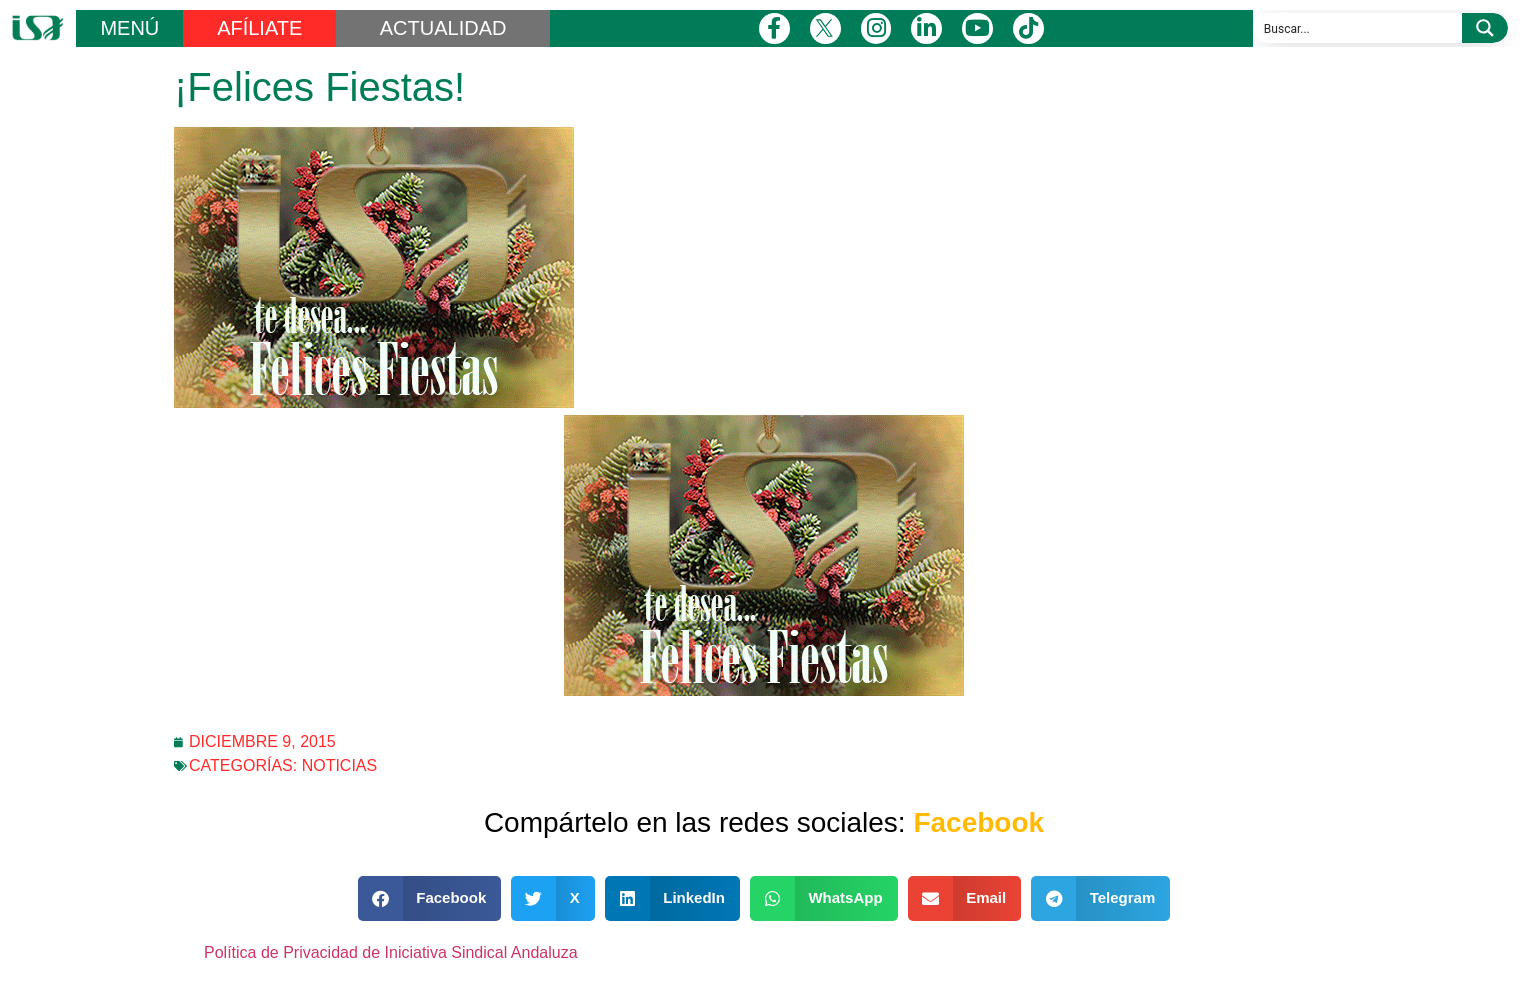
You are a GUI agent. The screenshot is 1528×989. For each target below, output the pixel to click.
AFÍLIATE (259, 28)
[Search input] (1358, 28)
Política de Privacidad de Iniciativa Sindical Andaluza (391, 952)
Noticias (340, 765)
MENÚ (129, 28)
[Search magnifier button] (1485, 28)
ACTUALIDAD (443, 28)
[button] (430, 898)
